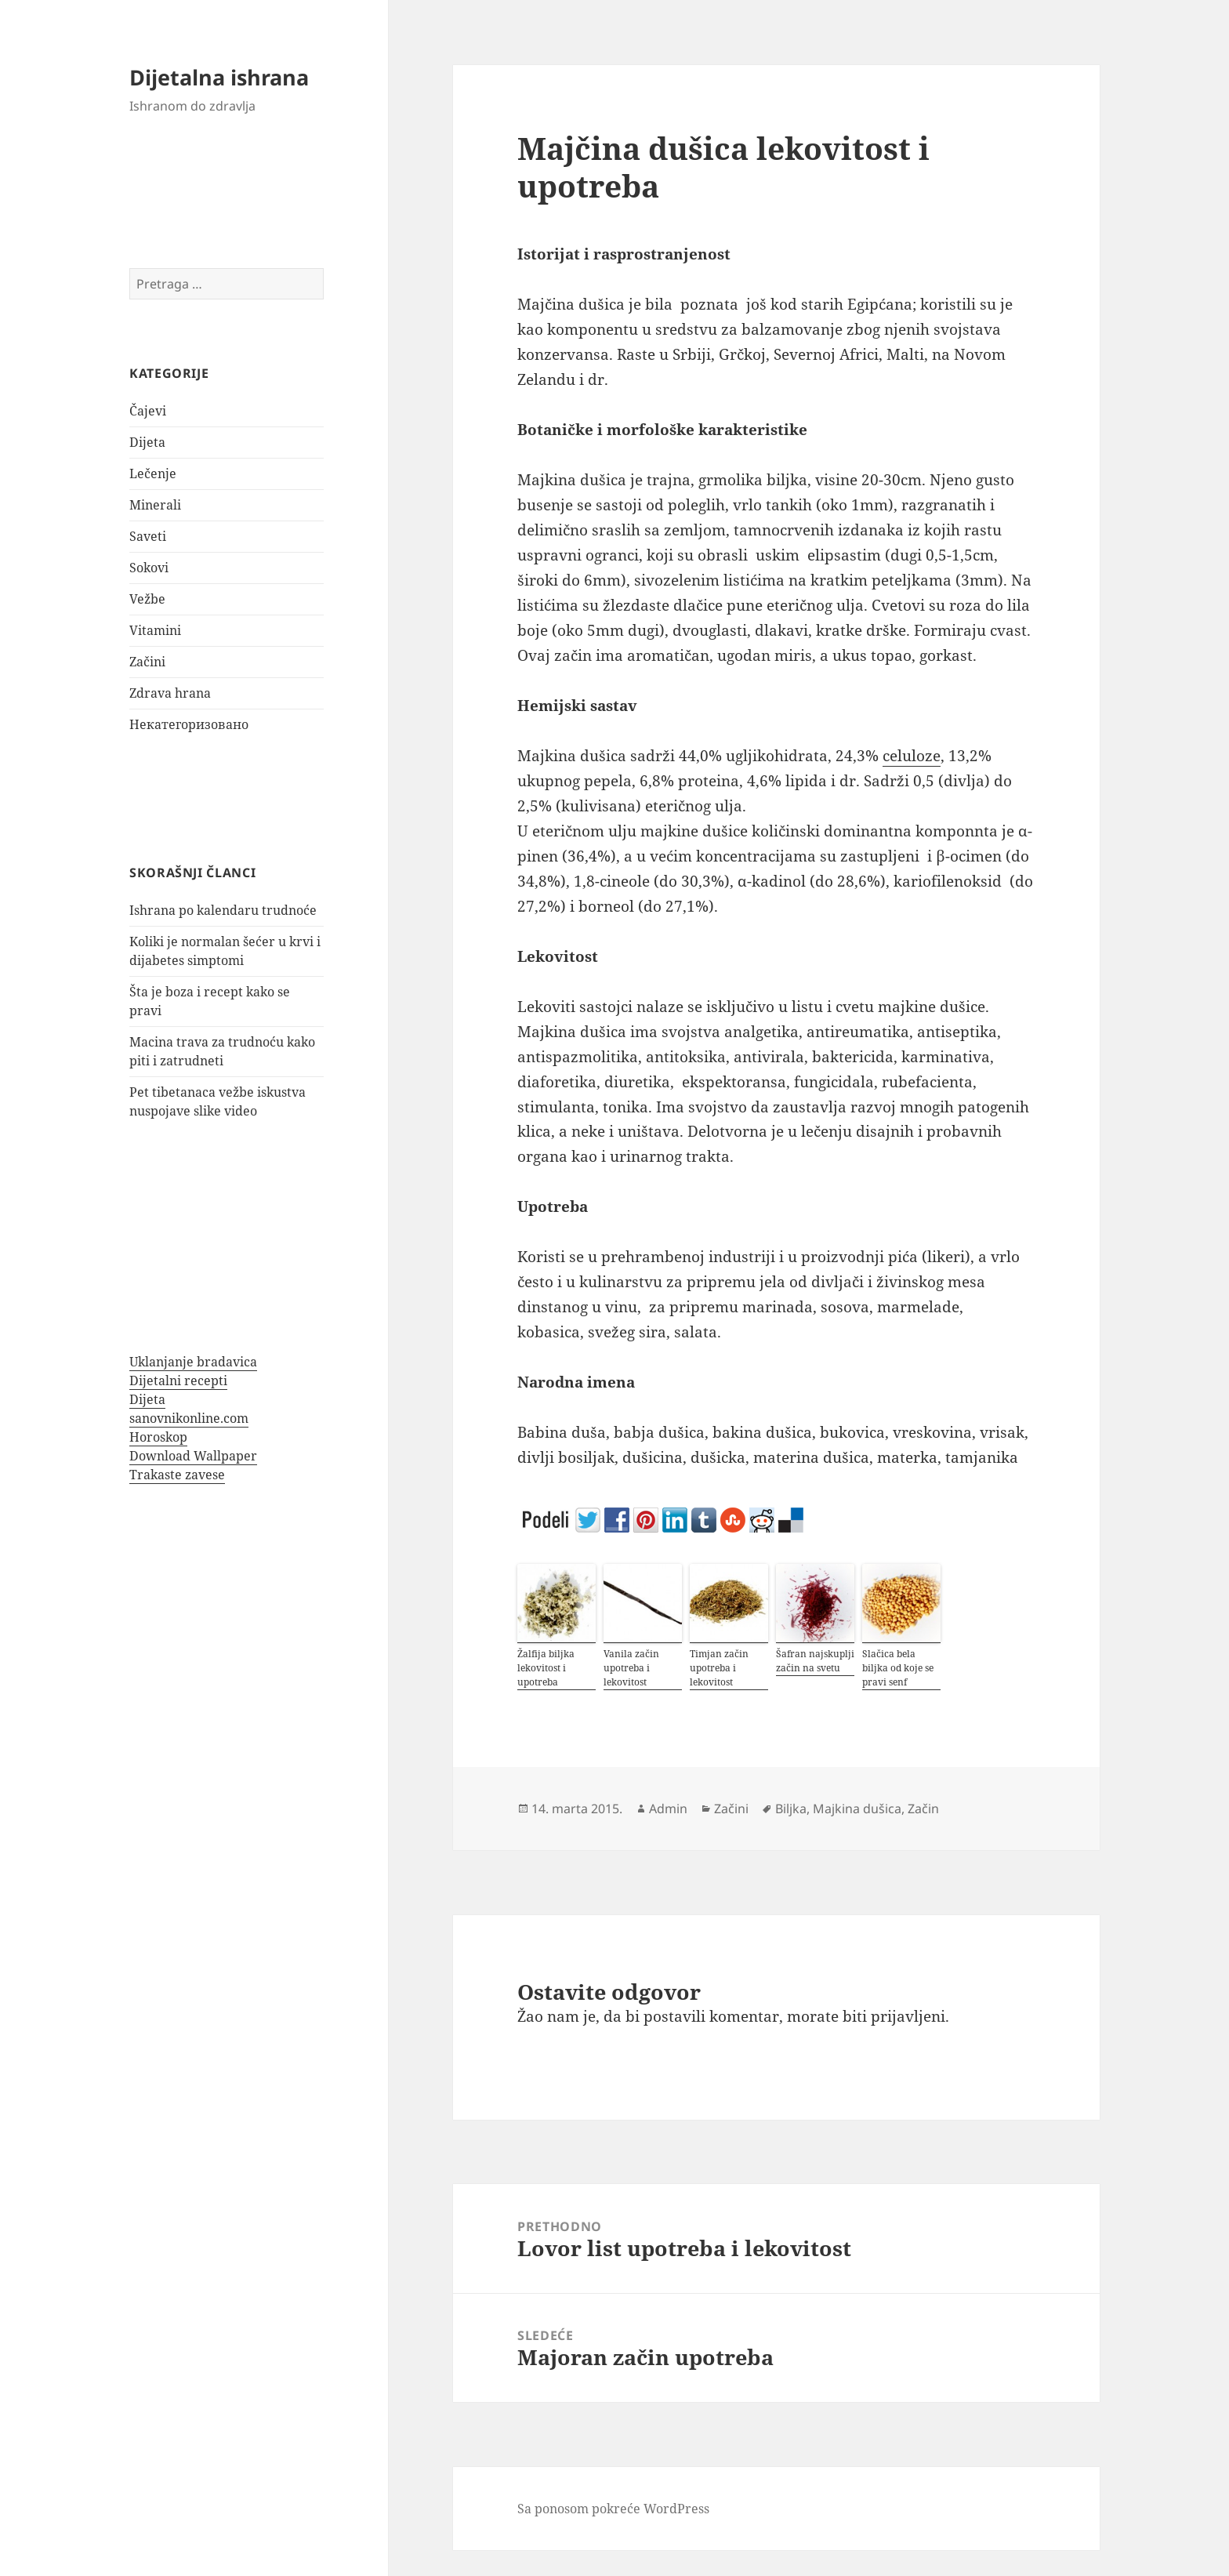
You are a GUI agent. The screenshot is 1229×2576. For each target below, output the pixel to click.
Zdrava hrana (170, 693)
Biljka (791, 1808)
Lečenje (152, 473)
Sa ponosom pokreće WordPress (613, 2508)
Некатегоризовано (188, 724)
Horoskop (158, 1437)
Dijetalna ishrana (219, 77)
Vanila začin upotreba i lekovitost (631, 1668)
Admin (668, 1808)
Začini (147, 661)
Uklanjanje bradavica (193, 1361)
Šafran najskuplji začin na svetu (815, 1660)
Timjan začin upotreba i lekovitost (719, 1668)
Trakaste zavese (177, 1474)
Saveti (147, 536)
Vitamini (155, 630)
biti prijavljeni (894, 2016)
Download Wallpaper (193, 1455)
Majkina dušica (857, 1808)
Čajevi (147, 410)
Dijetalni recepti (178, 1380)
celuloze (912, 756)
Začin (923, 1808)
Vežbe (147, 599)
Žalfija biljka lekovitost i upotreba (546, 1668)
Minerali (155, 504)
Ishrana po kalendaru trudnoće (223, 910)
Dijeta (147, 442)
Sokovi (149, 567)
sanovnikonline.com (188, 1418)
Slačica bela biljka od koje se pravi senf (898, 1668)
